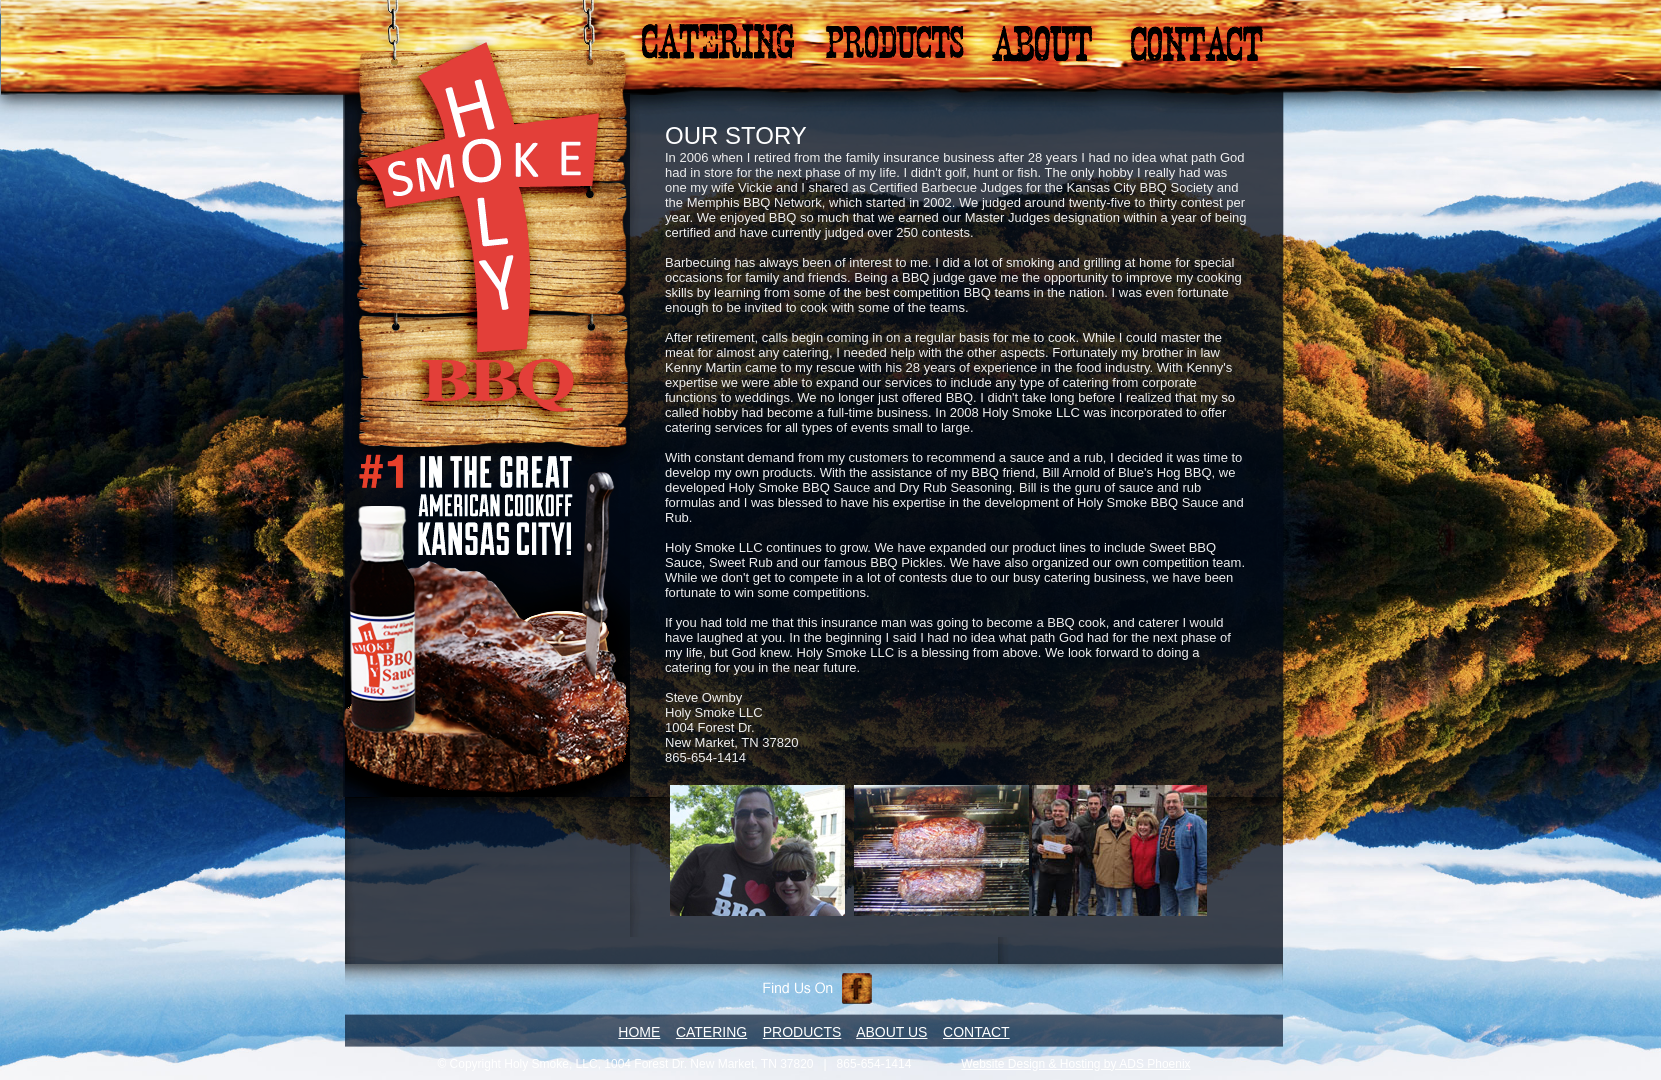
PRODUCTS (802, 1032)
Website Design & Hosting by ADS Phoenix (1075, 1064)
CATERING (711, 1032)
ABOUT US (891, 1032)
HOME (639, 1032)
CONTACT (976, 1032)
